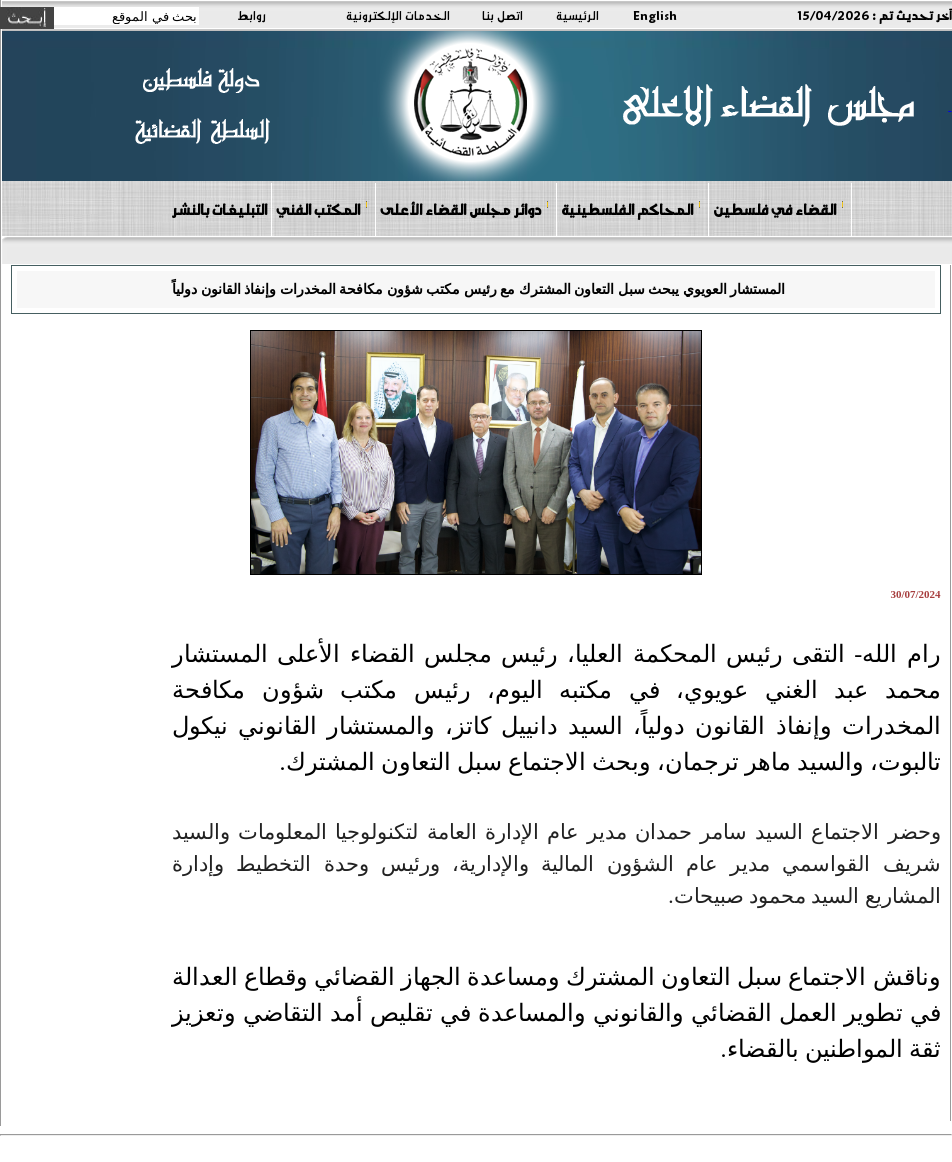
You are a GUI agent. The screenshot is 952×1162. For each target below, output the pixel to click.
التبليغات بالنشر (219, 209)
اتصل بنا (502, 15)
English (655, 15)
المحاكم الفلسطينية (631, 208)
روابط (251, 15)
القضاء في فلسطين (779, 208)
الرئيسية (577, 15)
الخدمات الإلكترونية (398, 15)
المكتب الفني (322, 208)
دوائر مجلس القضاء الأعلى (465, 208)
